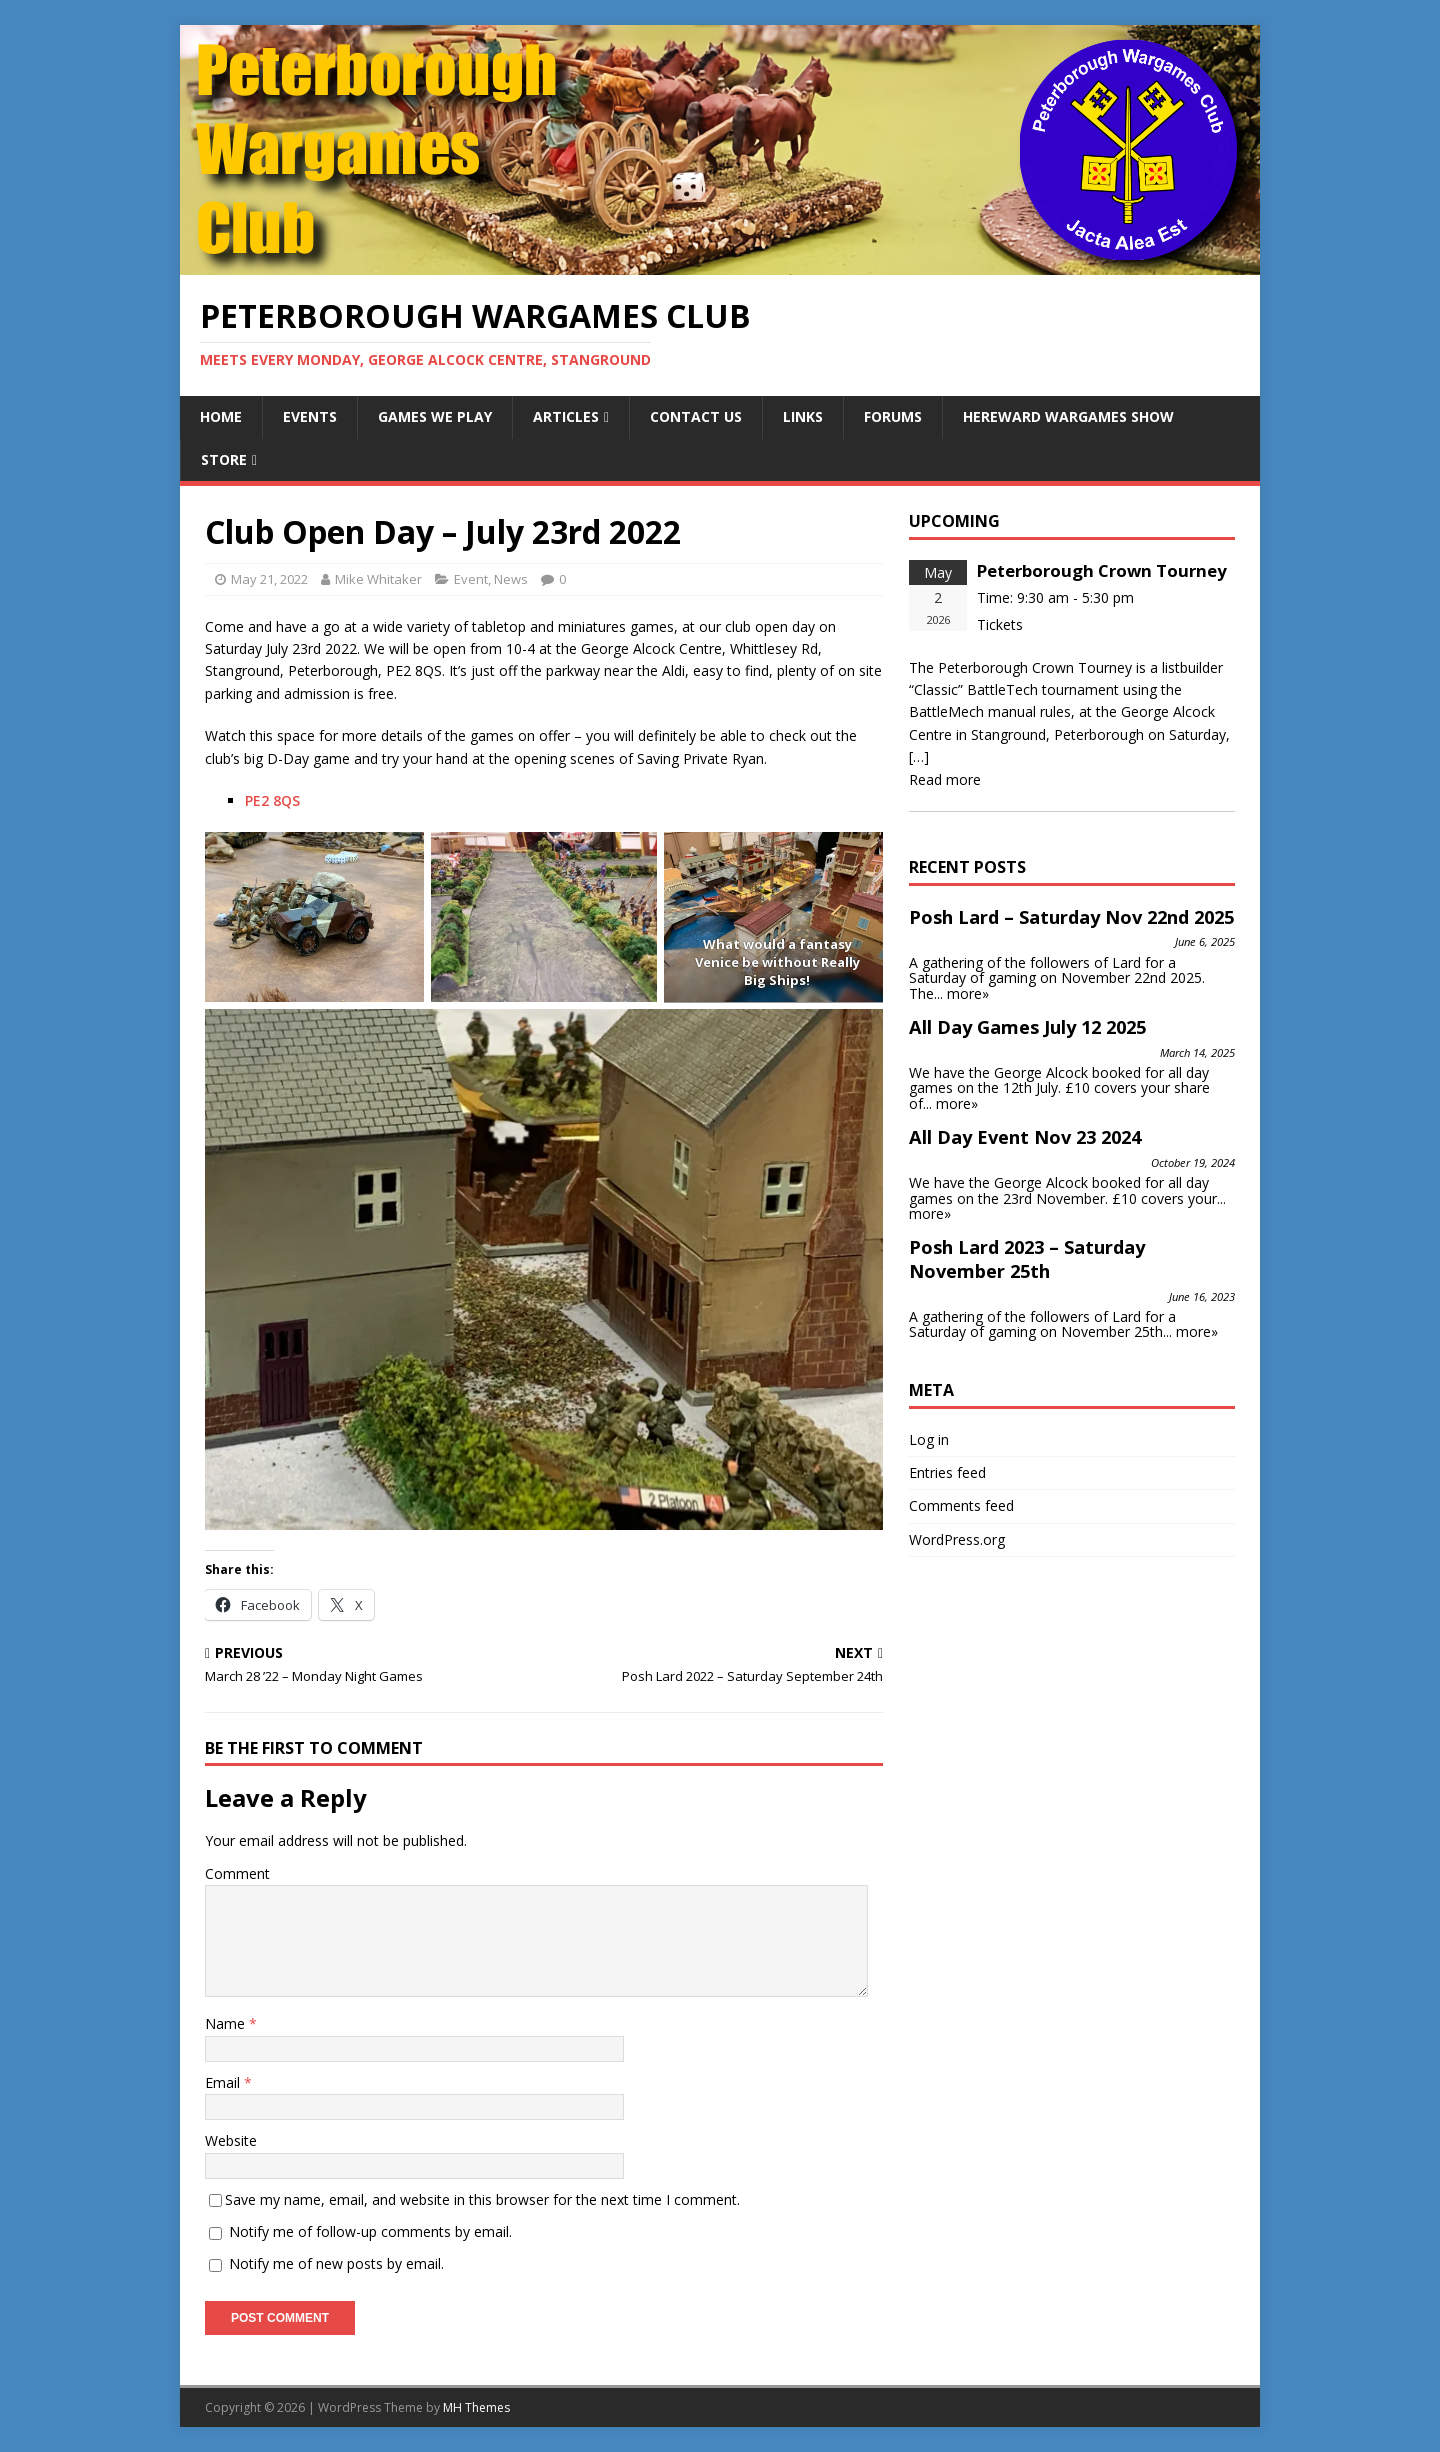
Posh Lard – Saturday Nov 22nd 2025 (1071, 917)
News (511, 579)
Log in (929, 1439)
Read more (945, 779)
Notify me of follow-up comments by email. (370, 2231)
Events (310, 416)
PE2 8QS (272, 800)
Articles (566, 416)
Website (231, 2140)
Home (221, 416)
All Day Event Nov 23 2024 (1025, 1137)
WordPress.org (957, 1539)
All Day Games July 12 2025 (1027, 1027)
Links (803, 416)
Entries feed (947, 1472)
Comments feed (961, 1505)
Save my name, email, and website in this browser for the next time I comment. (482, 2199)
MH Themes (476, 2407)
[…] (919, 756)
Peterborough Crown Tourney (1102, 570)
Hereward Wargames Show (1068, 416)
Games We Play (435, 416)
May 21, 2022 (269, 579)
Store (224, 459)
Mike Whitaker (378, 579)
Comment (237, 1873)
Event (471, 579)
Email (224, 2082)
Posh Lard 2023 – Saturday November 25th (1027, 1259)
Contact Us (696, 416)
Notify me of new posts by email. (336, 2263)
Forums (893, 416)
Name (227, 2023)
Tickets (1000, 624)
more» (968, 993)
